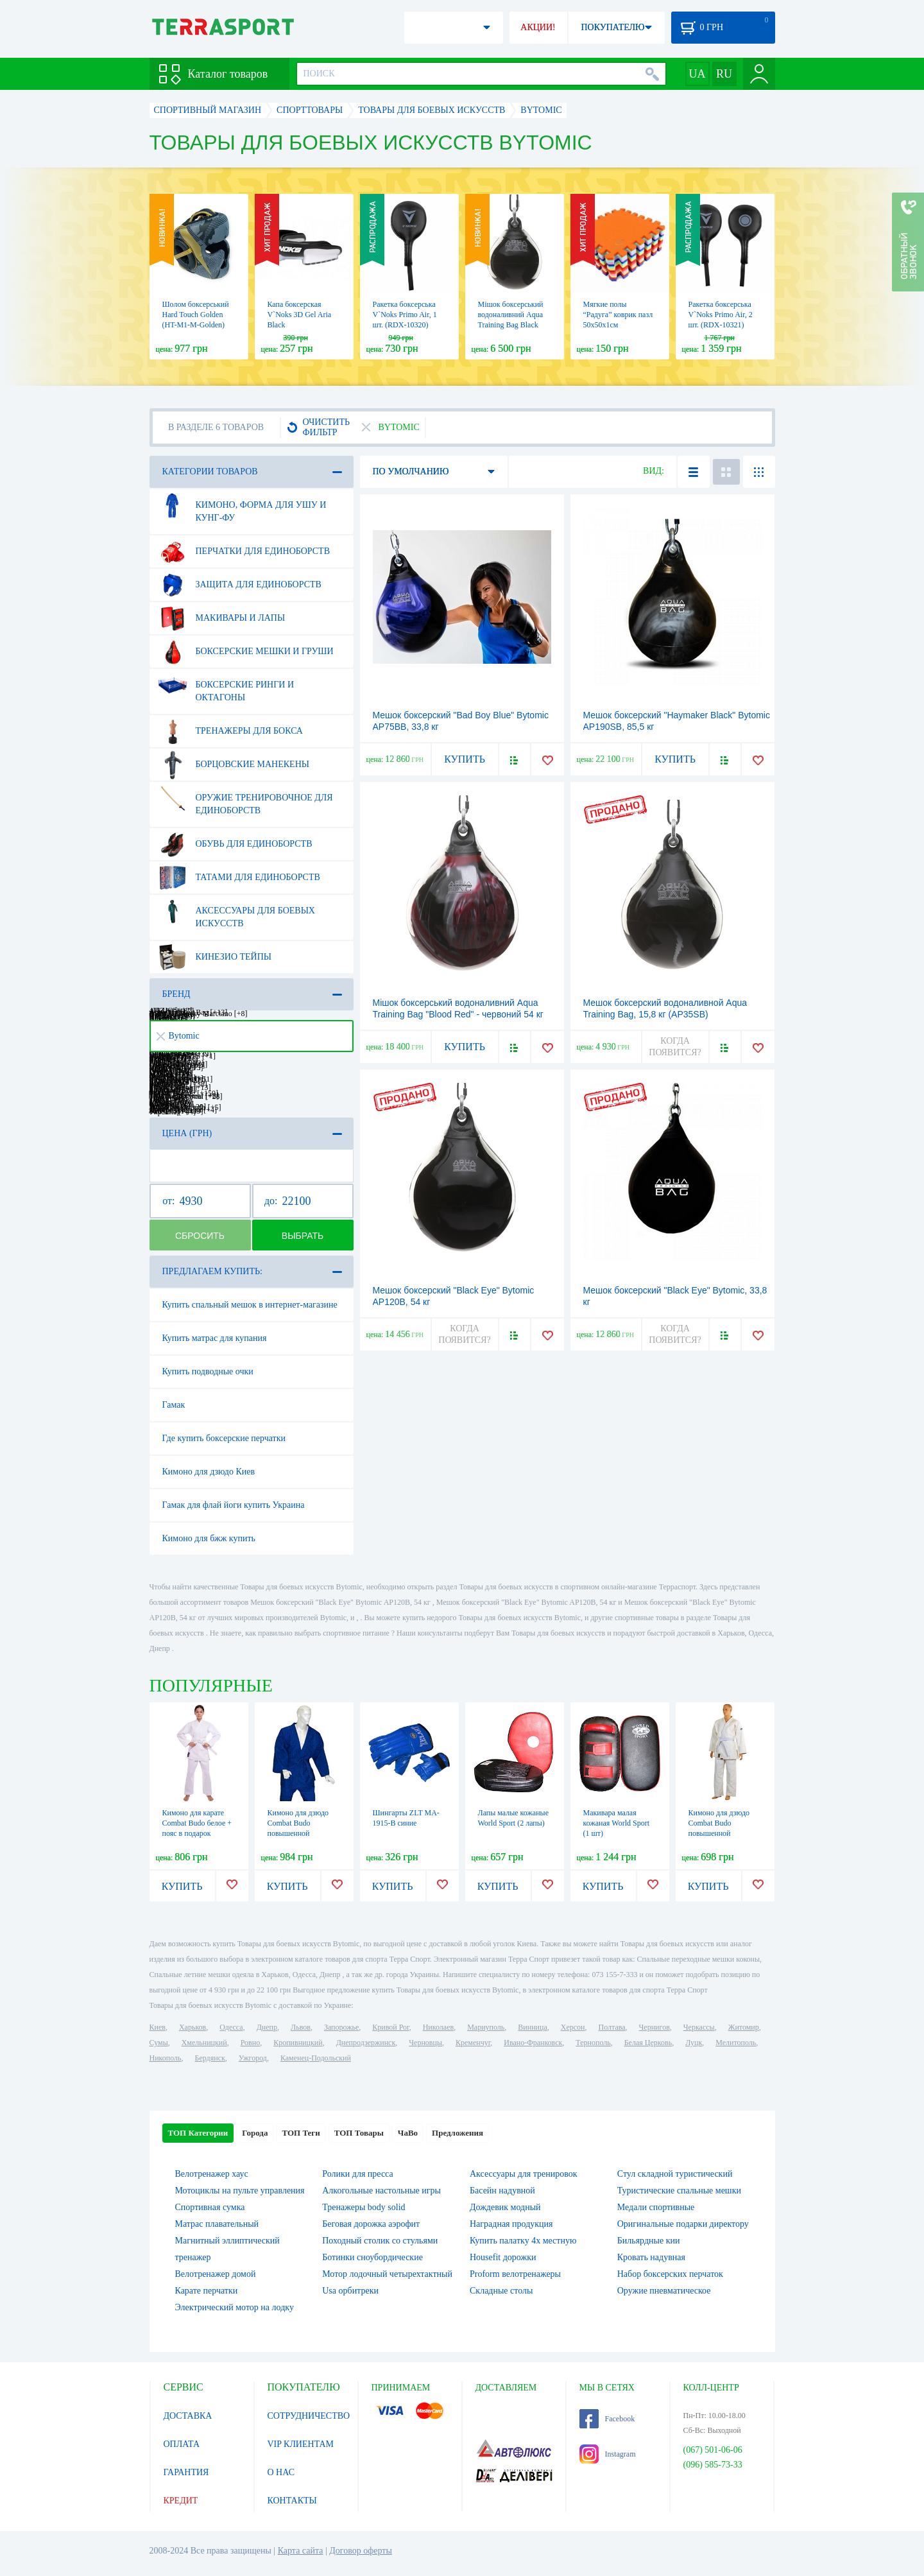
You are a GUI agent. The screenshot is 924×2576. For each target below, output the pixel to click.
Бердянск (210, 2057)
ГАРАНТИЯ (186, 2472)
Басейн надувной (502, 2190)
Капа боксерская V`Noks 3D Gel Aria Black (300, 314)
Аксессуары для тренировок (524, 2174)
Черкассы (699, 2027)
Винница (532, 2027)
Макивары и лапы (222, 618)
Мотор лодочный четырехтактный (387, 2274)
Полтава (612, 2027)
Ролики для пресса (357, 2174)
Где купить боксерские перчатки (224, 1438)
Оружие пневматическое (664, 2290)
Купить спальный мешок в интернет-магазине (250, 1305)
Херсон (573, 2027)
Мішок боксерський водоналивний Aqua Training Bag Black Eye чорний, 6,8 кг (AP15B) (510, 325)
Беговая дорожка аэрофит (371, 2224)
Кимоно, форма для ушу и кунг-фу (242, 506)
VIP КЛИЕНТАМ (301, 2444)
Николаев (438, 2027)
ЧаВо (408, 2133)
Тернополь (593, 2042)
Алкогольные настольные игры (381, 2190)
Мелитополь (735, 2042)
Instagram (607, 2454)
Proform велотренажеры (515, 2274)
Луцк (693, 2042)
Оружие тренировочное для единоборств (245, 799)
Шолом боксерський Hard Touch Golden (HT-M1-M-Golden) (195, 314)
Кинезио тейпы (215, 957)
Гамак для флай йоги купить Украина (233, 1505)
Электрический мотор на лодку (234, 2307)
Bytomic (178, 1036)
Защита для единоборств (239, 585)
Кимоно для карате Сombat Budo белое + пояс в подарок (197, 1823)
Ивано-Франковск (533, 2042)
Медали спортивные (656, 2207)
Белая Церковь (648, 2042)
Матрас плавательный (217, 2224)
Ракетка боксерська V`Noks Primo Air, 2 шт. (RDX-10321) (721, 314)
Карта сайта (300, 2550)
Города (255, 2133)
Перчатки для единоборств (244, 551)
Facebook (607, 2418)
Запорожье (341, 2027)
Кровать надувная (651, 2257)
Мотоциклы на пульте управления (240, 2190)
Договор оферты (360, 2550)
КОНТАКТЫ (292, 2500)
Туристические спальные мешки (679, 2190)
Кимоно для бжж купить (208, 1538)
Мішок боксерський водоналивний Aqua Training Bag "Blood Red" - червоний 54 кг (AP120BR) (458, 1014)
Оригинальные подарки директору (683, 2224)
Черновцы (425, 2042)
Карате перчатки (206, 2290)
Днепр (267, 2027)
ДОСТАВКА (188, 2416)
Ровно (250, 2042)
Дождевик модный (505, 2207)
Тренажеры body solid (363, 2207)
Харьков (192, 2027)
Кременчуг (473, 2042)
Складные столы (501, 2290)
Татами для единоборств (239, 877)
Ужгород (253, 2057)
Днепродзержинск (366, 2042)
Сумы (159, 2042)
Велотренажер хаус (211, 2174)
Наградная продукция (511, 2224)
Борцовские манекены (233, 764)
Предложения (457, 2133)
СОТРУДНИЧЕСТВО (309, 2416)
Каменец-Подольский (315, 2057)
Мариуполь (485, 2027)
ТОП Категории (198, 2133)
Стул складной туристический (675, 2174)
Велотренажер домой (215, 2274)
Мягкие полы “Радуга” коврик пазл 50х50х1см (618, 314)
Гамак (173, 1405)
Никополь (166, 2057)
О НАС (281, 2472)
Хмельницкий (204, 2042)
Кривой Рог (390, 2027)
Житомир (743, 2027)
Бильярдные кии (648, 2240)
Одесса (231, 2027)
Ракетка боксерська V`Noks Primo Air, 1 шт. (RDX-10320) (405, 314)
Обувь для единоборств (235, 844)
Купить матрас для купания (214, 1338)
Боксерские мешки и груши (246, 651)
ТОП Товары (359, 2133)
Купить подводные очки (207, 1371)
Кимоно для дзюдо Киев (208, 1471)
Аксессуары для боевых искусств (236, 912)
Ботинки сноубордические (372, 2257)
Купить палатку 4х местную (523, 2240)
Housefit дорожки (503, 2257)
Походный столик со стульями (380, 2240)
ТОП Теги (301, 2133)
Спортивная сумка (210, 2207)
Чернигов (654, 2027)
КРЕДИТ (181, 2500)
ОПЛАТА (182, 2444)
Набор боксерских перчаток (670, 2274)
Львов (301, 2027)
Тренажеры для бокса (230, 731)
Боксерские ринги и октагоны (226, 686)
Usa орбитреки (350, 2290)
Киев (158, 2027)
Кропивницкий (297, 2042)
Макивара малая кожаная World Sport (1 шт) (616, 1823)
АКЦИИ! (537, 27)
